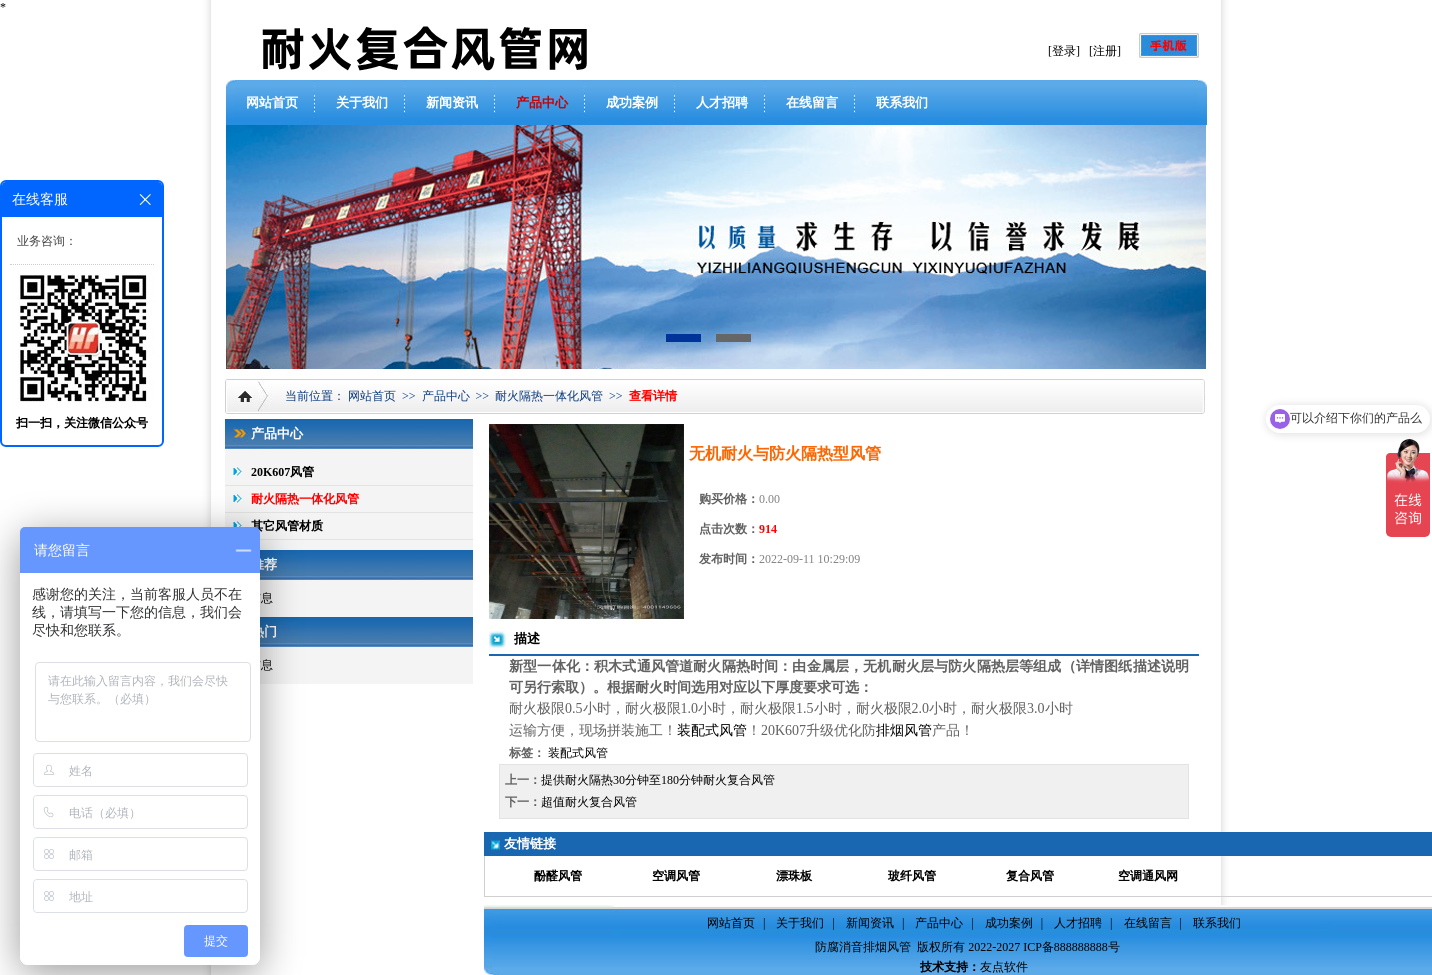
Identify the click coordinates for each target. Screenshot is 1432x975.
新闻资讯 (452, 102)
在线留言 (812, 102)
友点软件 (1004, 967)
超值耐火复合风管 (589, 802)
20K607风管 (282, 472)
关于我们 (362, 102)
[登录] (1064, 51)
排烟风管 (904, 730)
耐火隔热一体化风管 (549, 396)
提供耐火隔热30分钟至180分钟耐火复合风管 (658, 780)
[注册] (1105, 51)
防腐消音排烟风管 (863, 947)
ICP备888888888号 (1071, 947)
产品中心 (542, 102)
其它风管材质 (287, 526)
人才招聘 (722, 102)
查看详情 (653, 396)
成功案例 (632, 102)
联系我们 (902, 102)
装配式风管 (712, 730)
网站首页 (272, 102)
